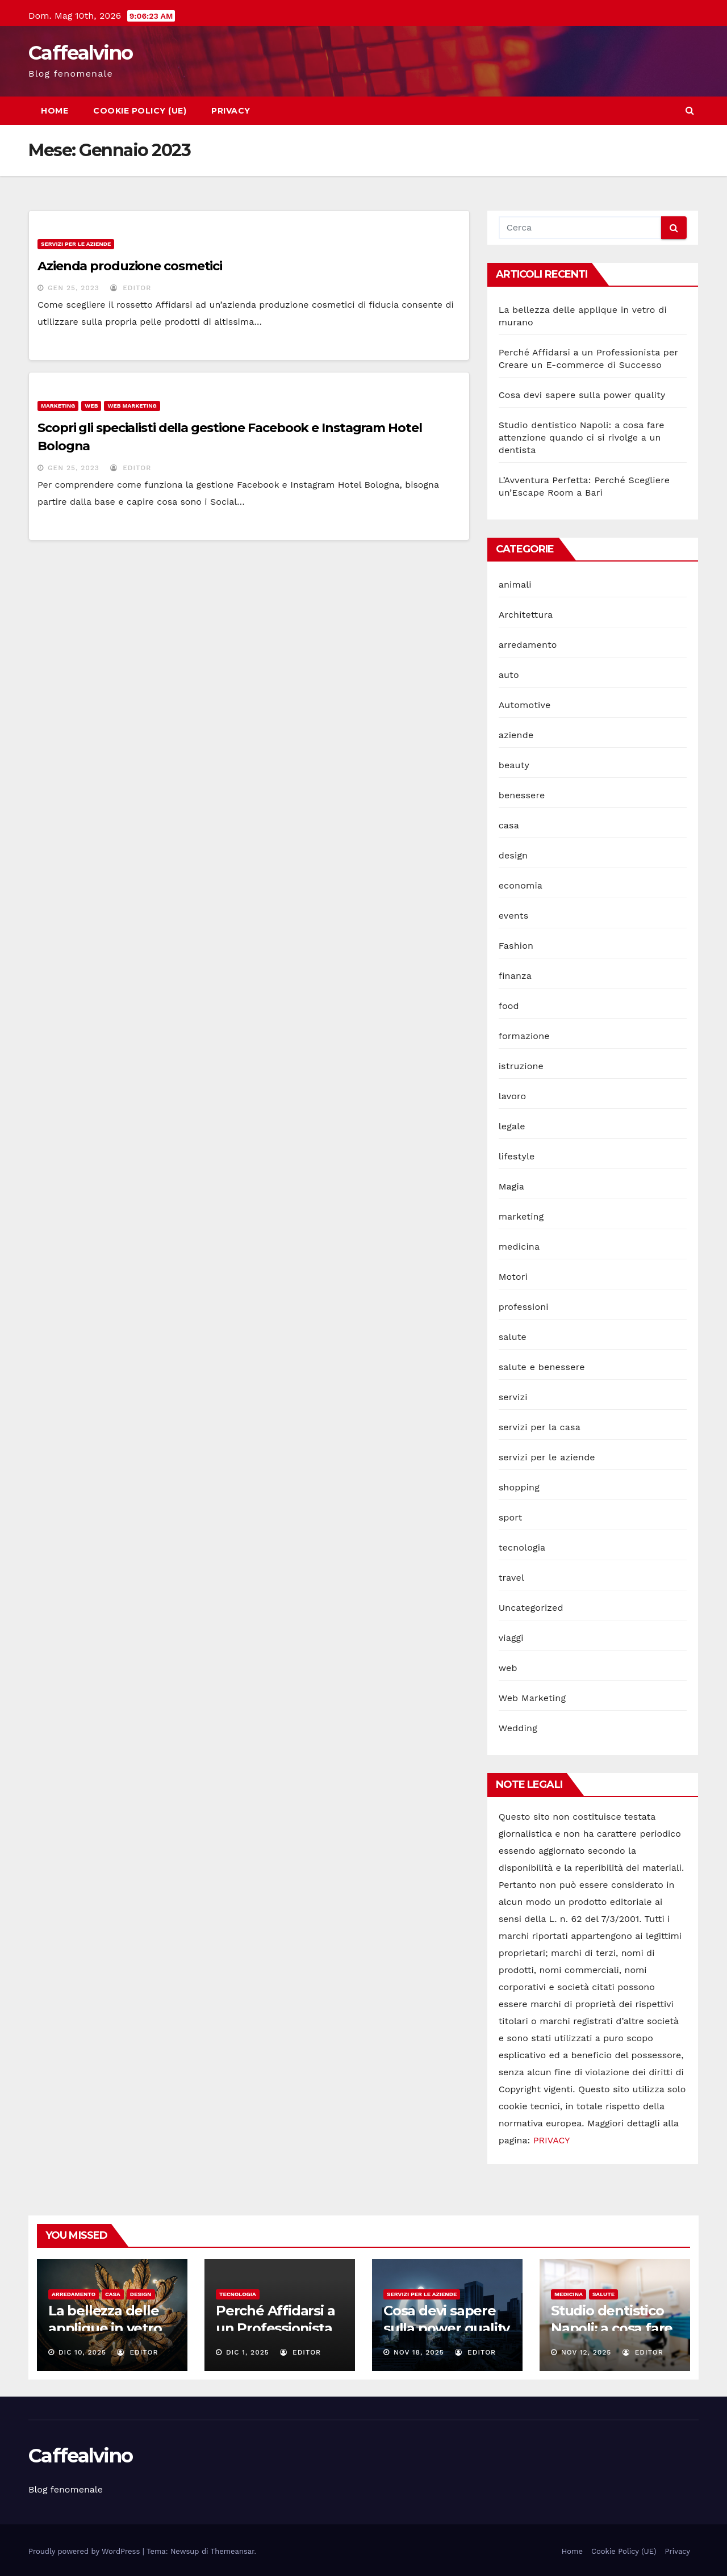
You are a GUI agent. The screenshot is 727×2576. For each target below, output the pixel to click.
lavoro (513, 1096)
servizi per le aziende (76, 244)
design (513, 855)
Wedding (518, 1728)
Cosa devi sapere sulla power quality (582, 394)
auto (509, 674)
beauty (514, 765)
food (509, 1005)
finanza (515, 975)
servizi (513, 1397)
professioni (524, 1306)
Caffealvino (80, 53)
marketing (58, 406)
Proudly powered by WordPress (85, 2551)
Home (54, 111)
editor (130, 288)
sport (511, 1517)
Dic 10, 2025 (82, 2352)
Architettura (526, 614)
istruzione (521, 1066)
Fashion (516, 945)
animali (515, 584)
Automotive (525, 705)
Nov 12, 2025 (586, 2352)
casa (509, 825)
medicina (519, 1246)
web (91, 406)
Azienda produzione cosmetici (129, 266)
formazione (524, 1036)
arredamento (528, 644)
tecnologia (522, 1547)
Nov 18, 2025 (419, 2352)
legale (512, 1126)
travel (511, 1577)
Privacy (230, 111)
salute (513, 1336)
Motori (513, 1276)
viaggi (511, 1637)
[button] (690, 110)
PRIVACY (551, 2140)
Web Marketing (131, 406)
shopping (519, 1487)
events (514, 915)
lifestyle (517, 1156)
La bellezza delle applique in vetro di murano (105, 2328)
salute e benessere (542, 1367)
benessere (522, 795)
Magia (511, 1186)
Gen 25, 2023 (73, 288)
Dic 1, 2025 (247, 2352)
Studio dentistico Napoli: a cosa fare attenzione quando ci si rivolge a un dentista (582, 437)
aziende (516, 735)
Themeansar (232, 2551)
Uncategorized (531, 1607)
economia (520, 885)
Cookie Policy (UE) (139, 111)
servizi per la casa (539, 1427)
